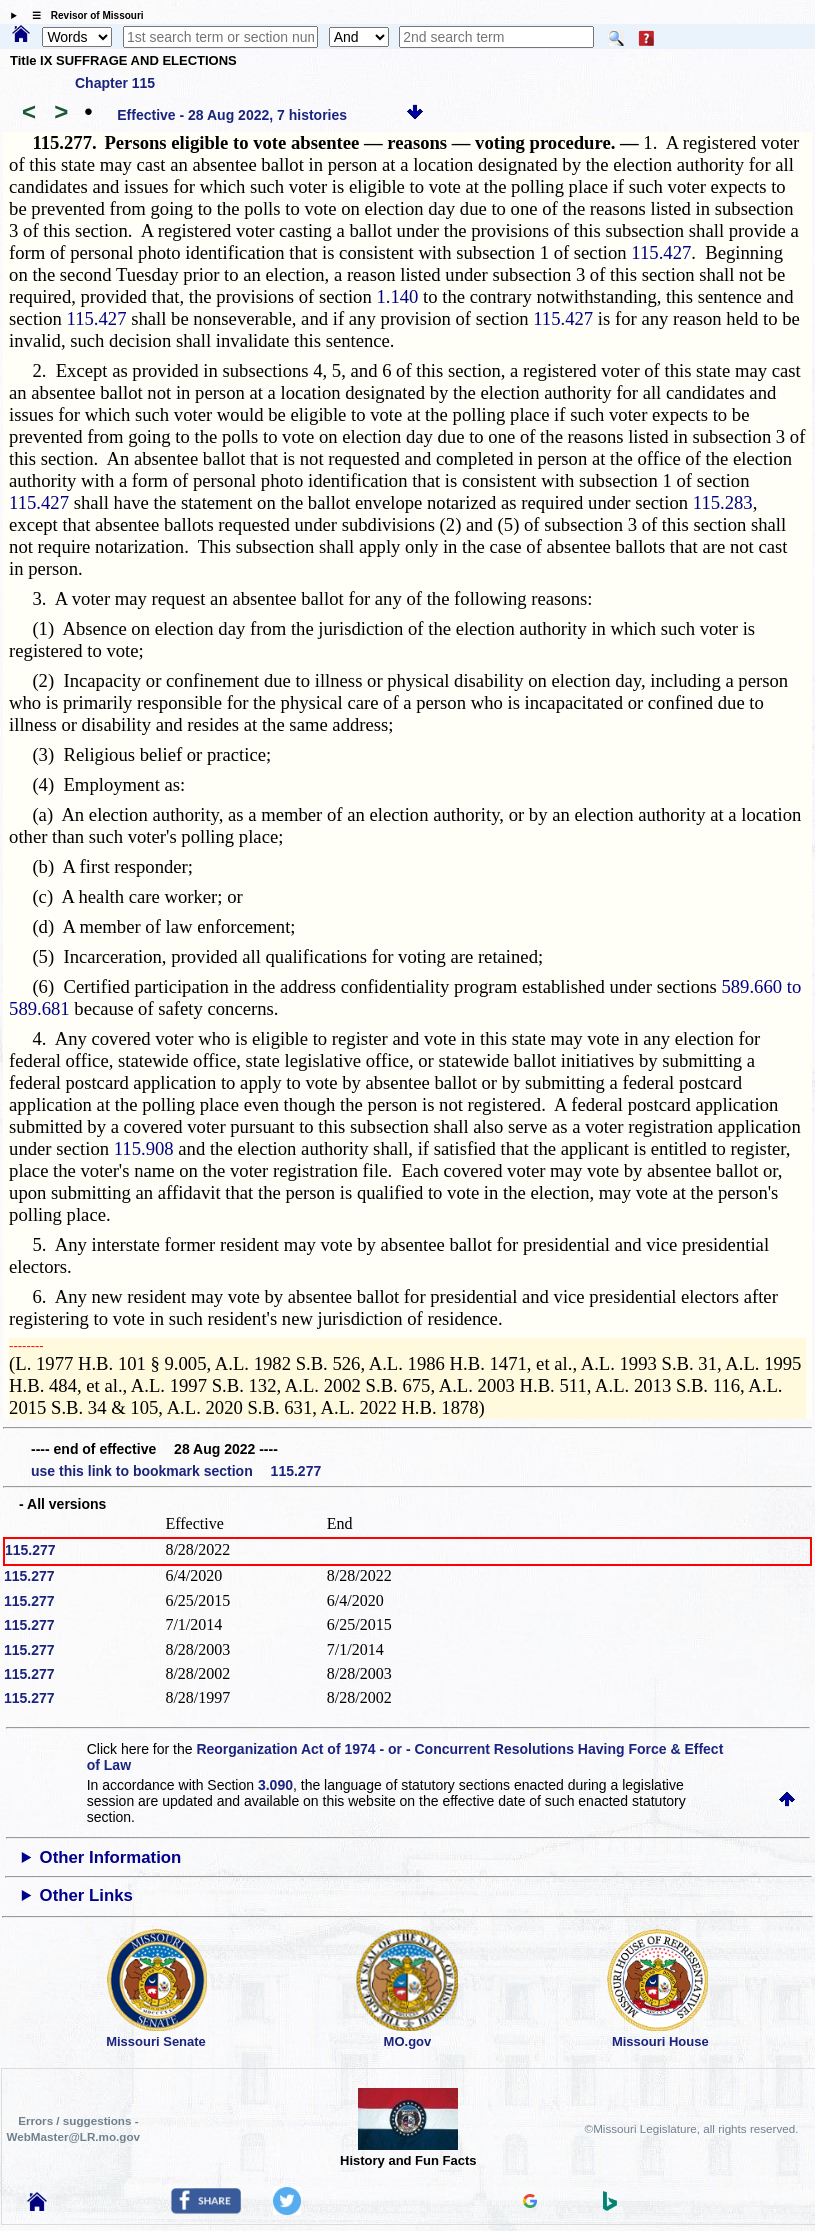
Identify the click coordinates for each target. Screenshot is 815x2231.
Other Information (111, 1857)
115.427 (661, 252)
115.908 (144, 1148)
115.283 (723, 502)
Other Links (86, 1895)
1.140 (397, 296)
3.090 (275, 1785)
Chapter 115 (115, 83)
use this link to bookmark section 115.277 (176, 1471)
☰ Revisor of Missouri (83, 15)
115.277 (30, 1550)
